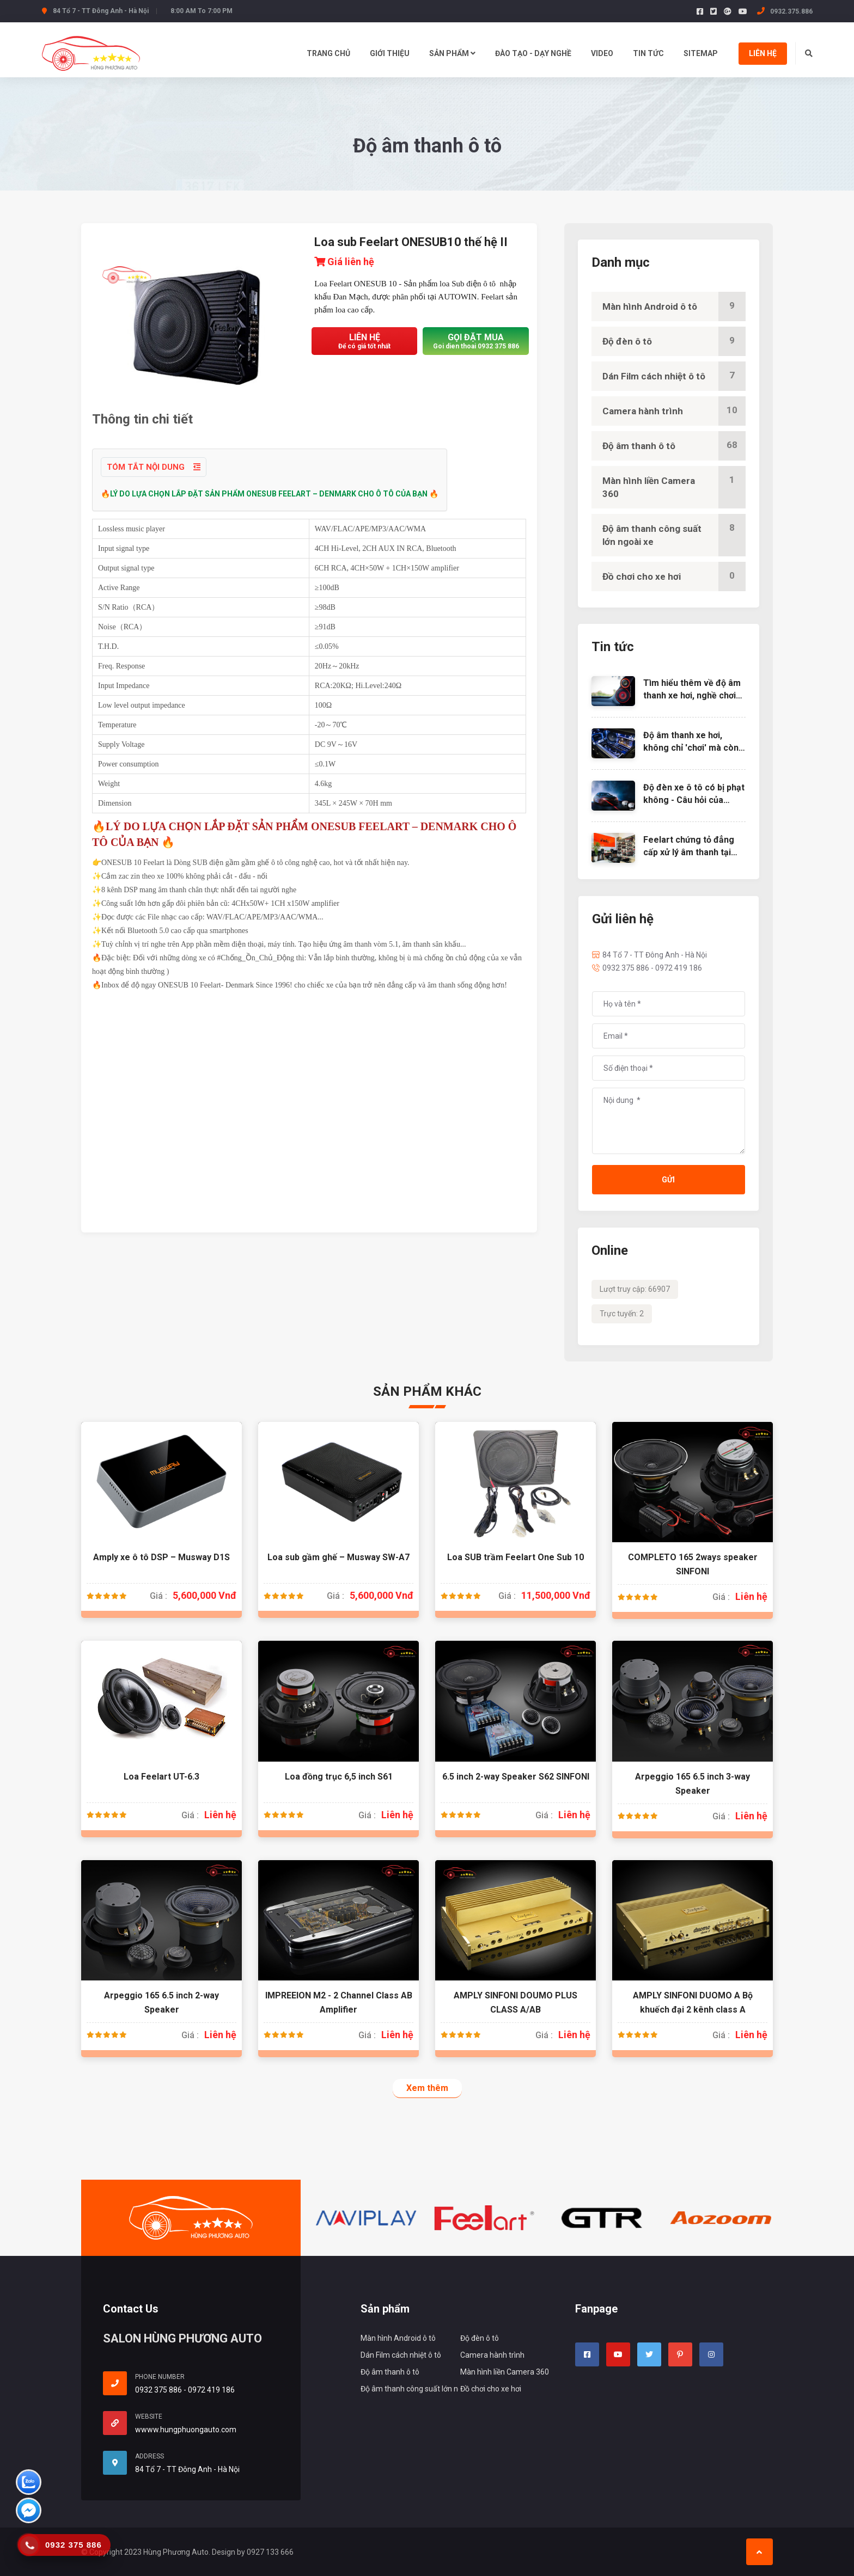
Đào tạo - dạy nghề (533, 53)
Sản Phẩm (452, 53)
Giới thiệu (390, 53)
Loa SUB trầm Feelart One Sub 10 (515, 1557)
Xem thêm (427, 2088)
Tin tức (648, 53)
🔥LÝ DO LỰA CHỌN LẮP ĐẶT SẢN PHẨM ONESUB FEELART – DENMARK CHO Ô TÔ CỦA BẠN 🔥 (269, 493)
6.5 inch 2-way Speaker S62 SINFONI (515, 1776)
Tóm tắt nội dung (153, 467)
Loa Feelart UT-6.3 (161, 1776)
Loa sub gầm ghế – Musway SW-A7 (338, 1557)
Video (602, 53)
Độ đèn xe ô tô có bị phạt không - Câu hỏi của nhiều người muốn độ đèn (694, 799)
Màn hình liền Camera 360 (674, 487)
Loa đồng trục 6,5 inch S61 (339, 1776)
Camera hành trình (674, 411)
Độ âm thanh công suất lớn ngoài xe (674, 535)
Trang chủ (328, 53)
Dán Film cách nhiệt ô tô (674, 376)
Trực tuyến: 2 (622, 1313)
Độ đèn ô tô (674, 341)
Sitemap (701, 53)
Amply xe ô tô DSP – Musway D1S (161, 1557)
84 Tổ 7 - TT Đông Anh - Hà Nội (649, 954)
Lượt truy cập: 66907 (635, 1289)
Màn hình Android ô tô (674, 306)
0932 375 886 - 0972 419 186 (647, 968)
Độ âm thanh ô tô (674, 446)
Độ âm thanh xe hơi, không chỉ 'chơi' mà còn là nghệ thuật (691, 747)
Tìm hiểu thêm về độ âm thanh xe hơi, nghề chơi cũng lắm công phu (692, 695)
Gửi (668, 1179)
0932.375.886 (785, 11)
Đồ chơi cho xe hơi (674, 576)
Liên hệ (763, 53)
